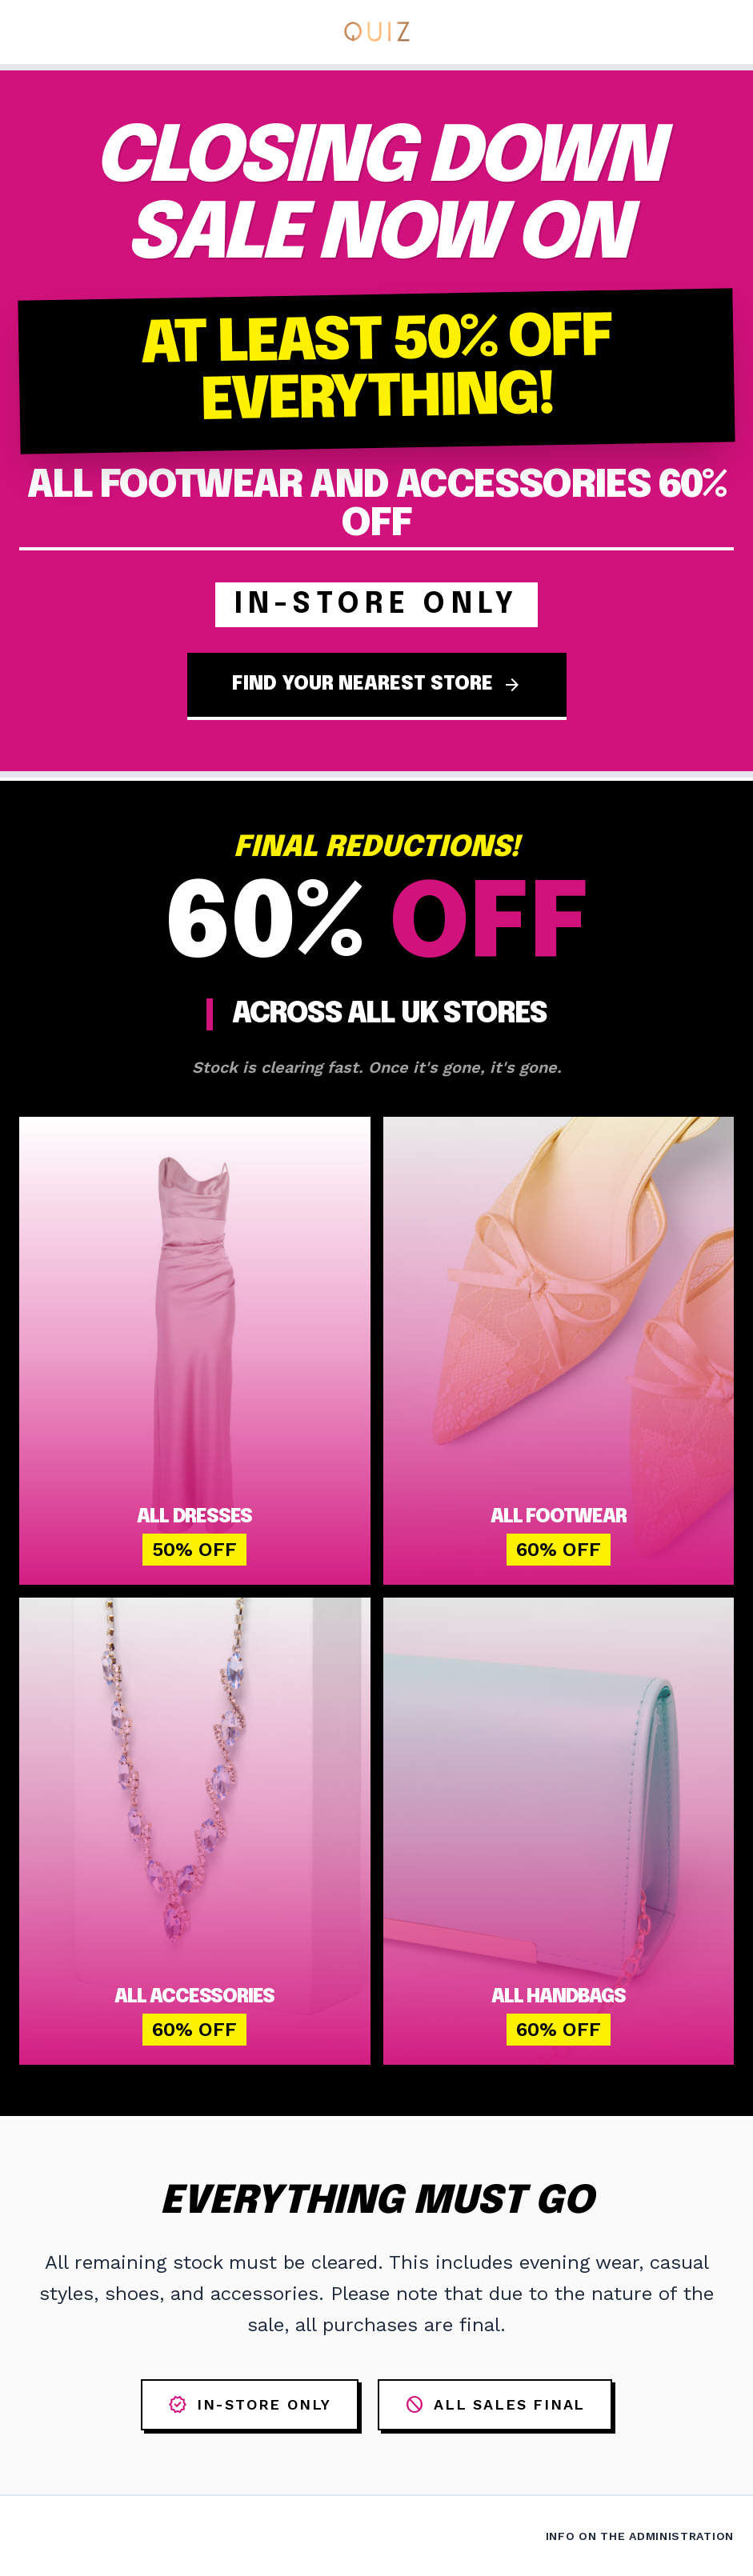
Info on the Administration (640, 2536)
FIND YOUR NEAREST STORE (377, 685)
